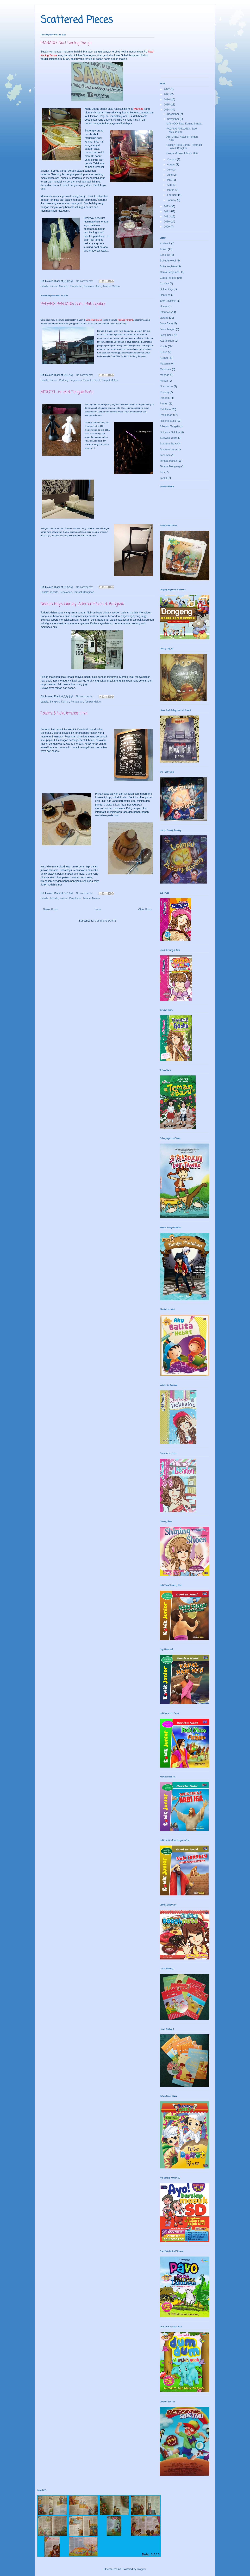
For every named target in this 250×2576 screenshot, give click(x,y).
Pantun (164, 403)
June (170, 174)
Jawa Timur (166, 335)
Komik (163, 346)
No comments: (85, 281)
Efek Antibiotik (168, 300)
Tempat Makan (111, 286)
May (170, 179)
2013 (167, 206)
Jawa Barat (166, 323)
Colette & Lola (85, 729)
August (171, 164)
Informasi (165, 312)
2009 (167, 226)
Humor (164, 306)
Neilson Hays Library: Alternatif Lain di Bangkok (82, 604)
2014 (167, 109)
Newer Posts (50, 909)
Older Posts (145, 909)
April (170, 184)
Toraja (163, 478)
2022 (167, 89)
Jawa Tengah (167, 329)
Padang (63, 380)
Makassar (165, 369)
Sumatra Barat (91, 380)
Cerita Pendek (168, 277)
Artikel (163, 249)
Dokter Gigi (166, 289)
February (172, 195)
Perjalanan (76, 286)
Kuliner (54, 286)
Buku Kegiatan (168, 266)
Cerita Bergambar (170, 272)
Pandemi (165, 398)
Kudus (163, 352)
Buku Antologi (168, 260)
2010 (167, 221)
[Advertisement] (184, 55)
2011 (167, 216)
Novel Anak (166, 386)
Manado (64, 286)
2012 (167, 211)
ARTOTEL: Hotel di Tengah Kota (67, 392)
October (172, 159)
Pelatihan (165, 409)
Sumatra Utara (168, 449)
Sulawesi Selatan (170, 432)
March (171, 190)
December (173, 114)
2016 (167, 99)
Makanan (165, 363)
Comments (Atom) (105, 920)
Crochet (164, 283)
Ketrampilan (167, 340)
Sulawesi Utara (92, 286)
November (173, 119)
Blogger (141, 2569)
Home (97, 909)
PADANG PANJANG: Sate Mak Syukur (73, 304)
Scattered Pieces (77, 20)
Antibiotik (165, 243)
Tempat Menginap (84, 592)
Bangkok (55, 701)
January (172, 200)
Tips (162, 472)
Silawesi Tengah (169, 426)
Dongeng (165, 295)
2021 (167, 94)
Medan (164, 380)
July (169, 169)
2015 (167, 104)
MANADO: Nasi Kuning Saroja (66, 43)
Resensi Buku (168, 420)
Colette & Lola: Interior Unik (64, 713)
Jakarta (54, 592)
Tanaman (165, 455)
